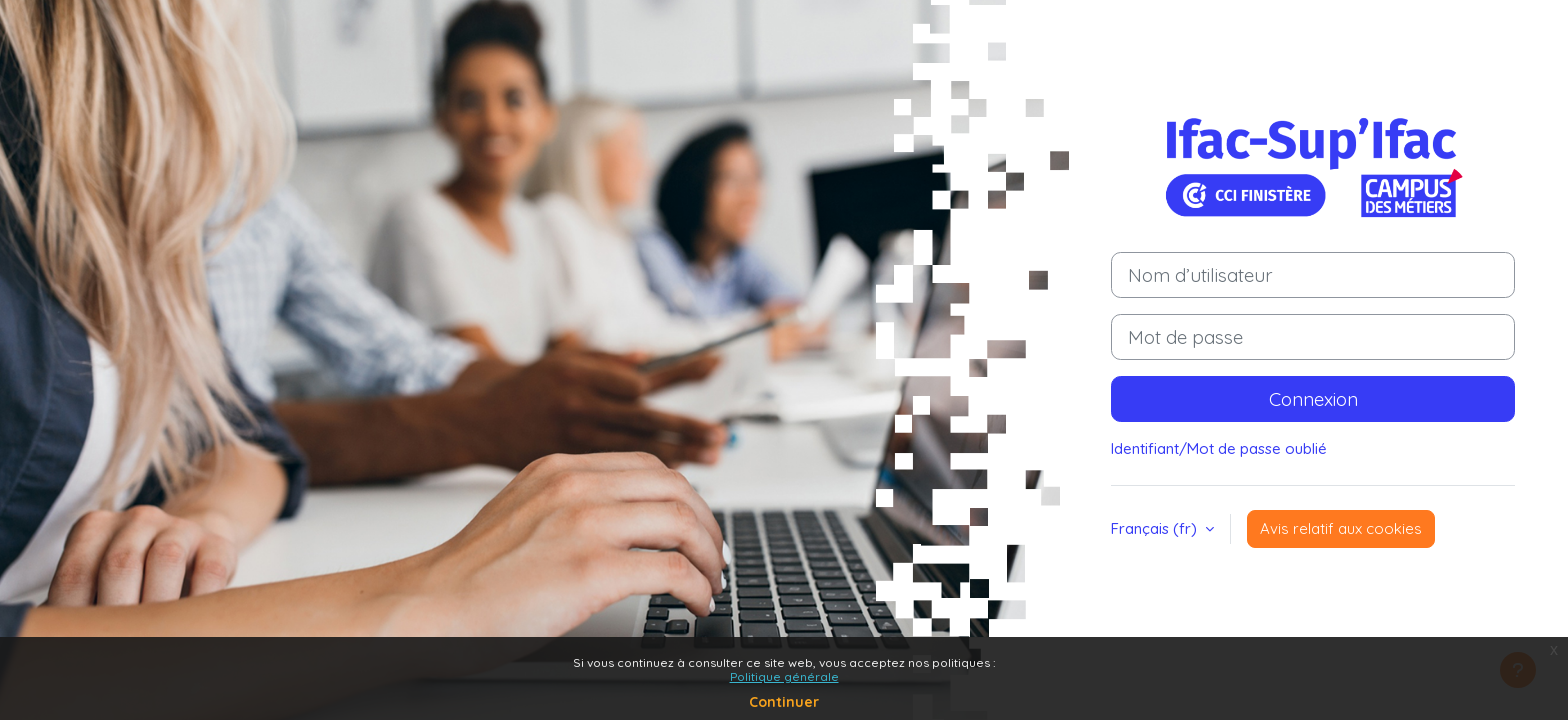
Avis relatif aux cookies (1341, 528)
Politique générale (784, 676)
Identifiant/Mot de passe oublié (1219, 448)
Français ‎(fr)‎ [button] (1156, 528)
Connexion (1313, 399)
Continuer (784, 702)
